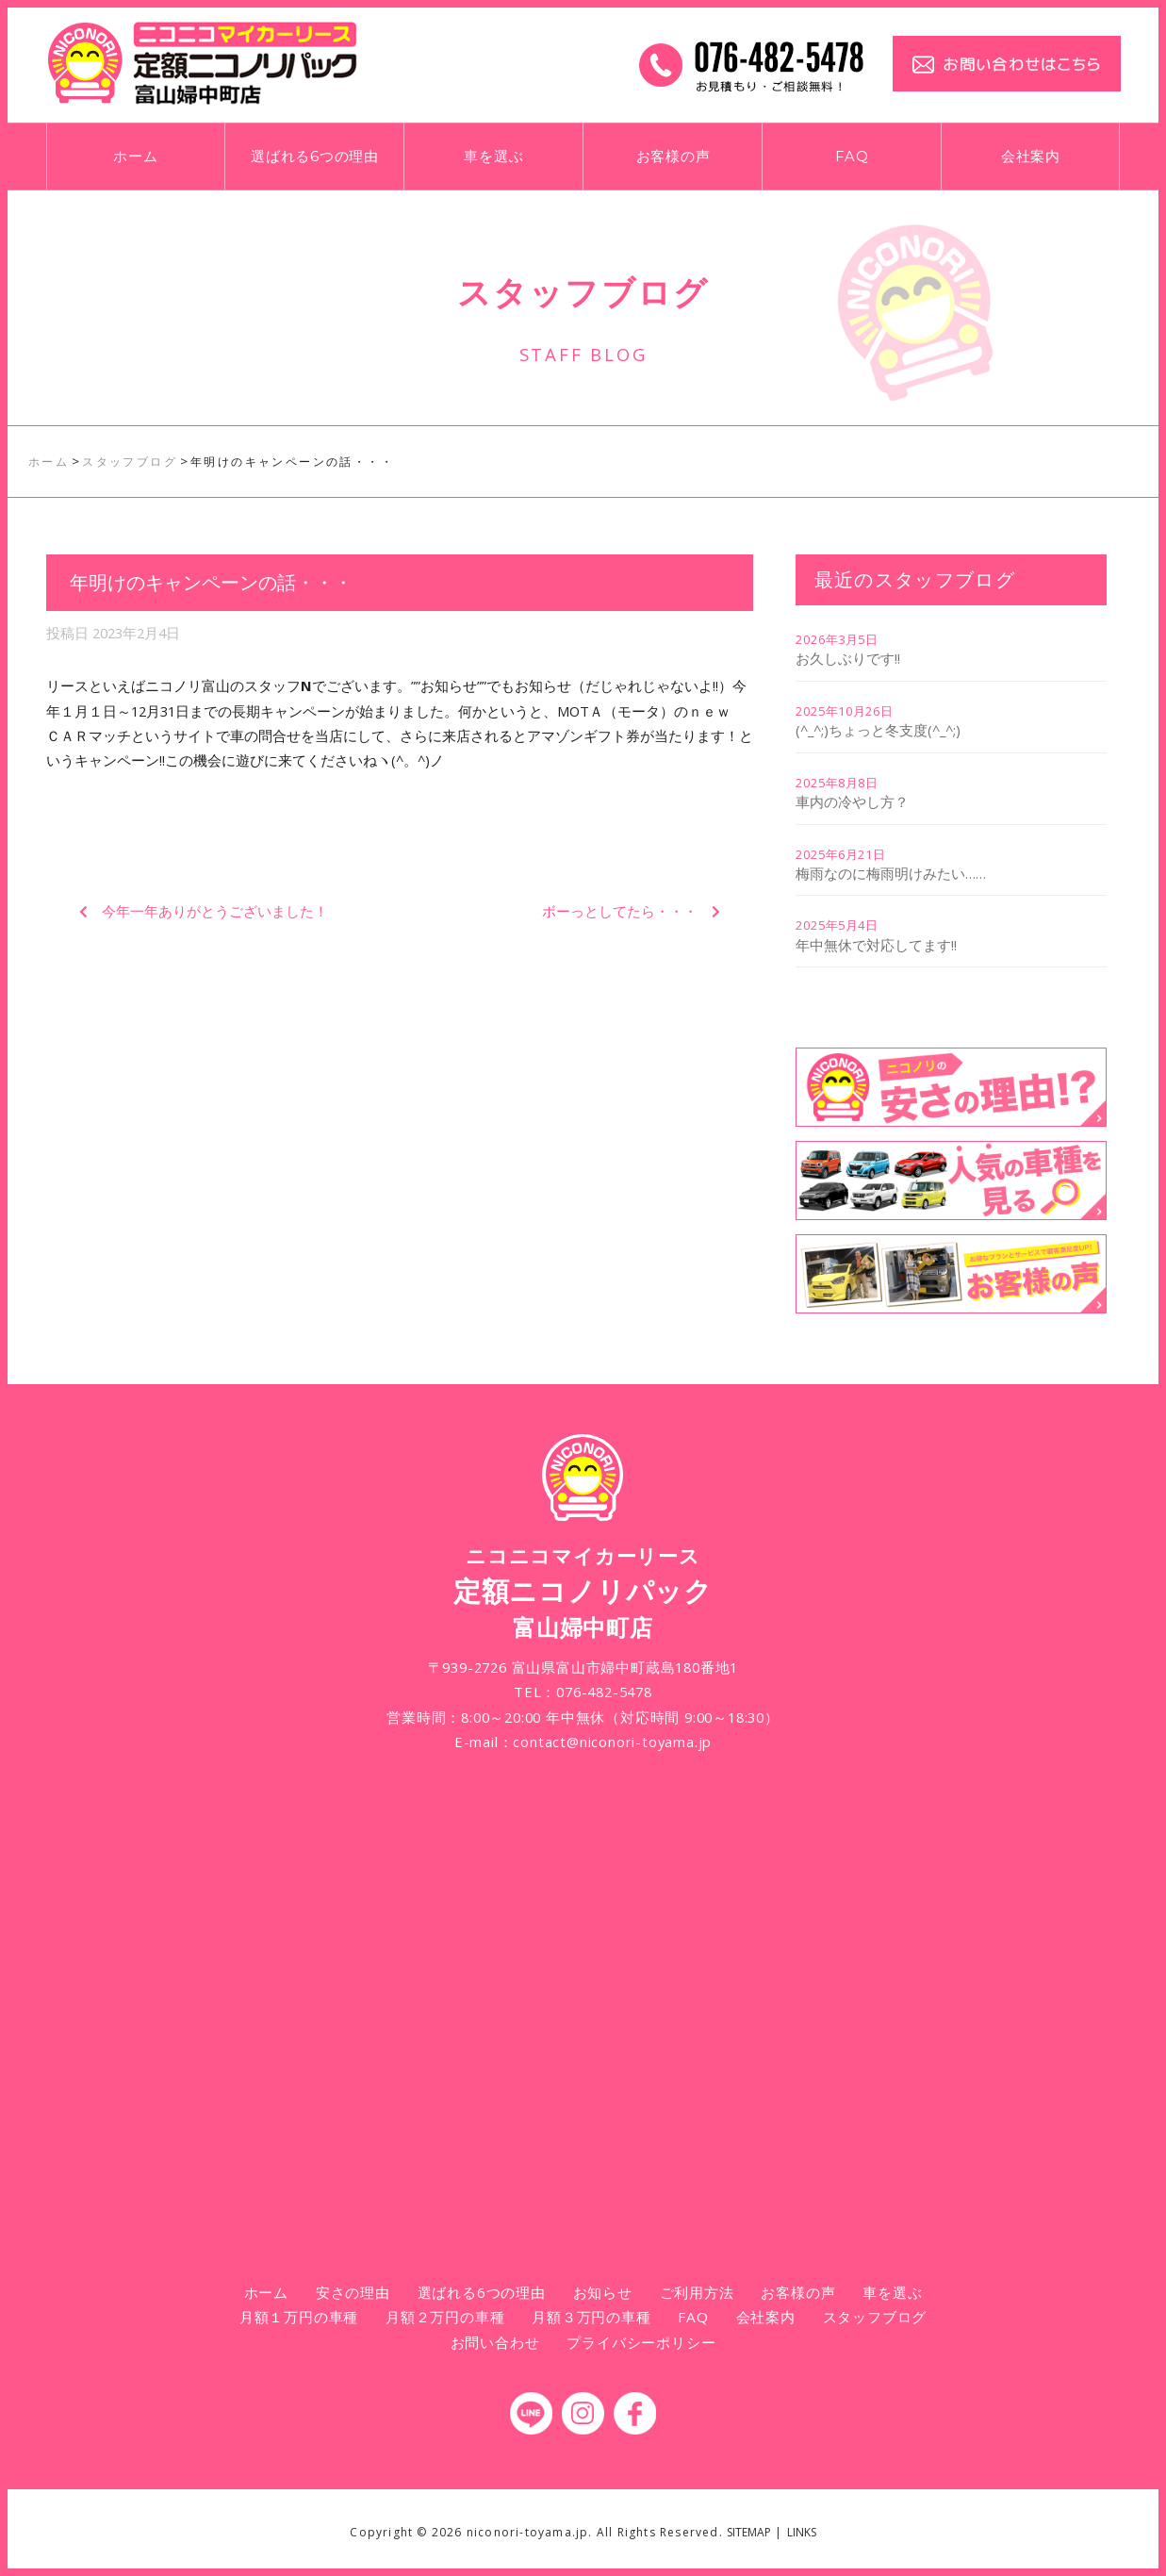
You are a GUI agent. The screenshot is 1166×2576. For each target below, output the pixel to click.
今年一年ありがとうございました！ (215, 910)
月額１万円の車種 (298, 2316)
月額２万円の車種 (445, 2316)
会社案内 (1030, 156)
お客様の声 (673, 156)
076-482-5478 (604, 1691)
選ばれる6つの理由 (315, 156)
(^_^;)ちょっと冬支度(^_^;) (878, 729)
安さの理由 (353, 2292)
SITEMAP (749, 2532)
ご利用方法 (697, 2292)
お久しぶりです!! (848, 658)
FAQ (851, 156)
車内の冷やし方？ (852, 801)
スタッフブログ (875, 2316)
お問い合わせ (495, 2342)
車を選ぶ (493, 156)
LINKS (801, 2532)
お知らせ (602, 2292)
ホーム (135, 156)
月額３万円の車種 (591, 2316)
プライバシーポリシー (641, 2342)
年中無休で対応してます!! (876, 944)
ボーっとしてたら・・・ (620, 910)
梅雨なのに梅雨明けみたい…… (891, 873)
